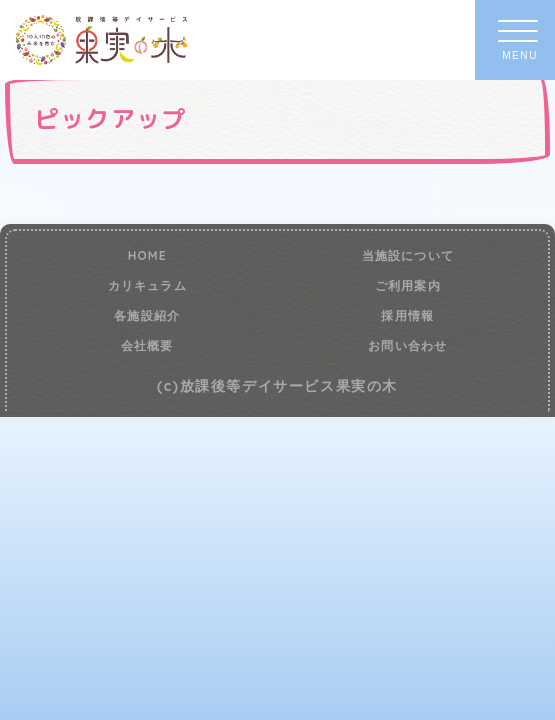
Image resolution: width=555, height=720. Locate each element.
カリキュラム (147, 286)
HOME (147, 256)
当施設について (408, 256)
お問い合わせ (407, 346)
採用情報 (407, 316)
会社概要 (147, 346)
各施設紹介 (147, 316)
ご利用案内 (408, 286)
